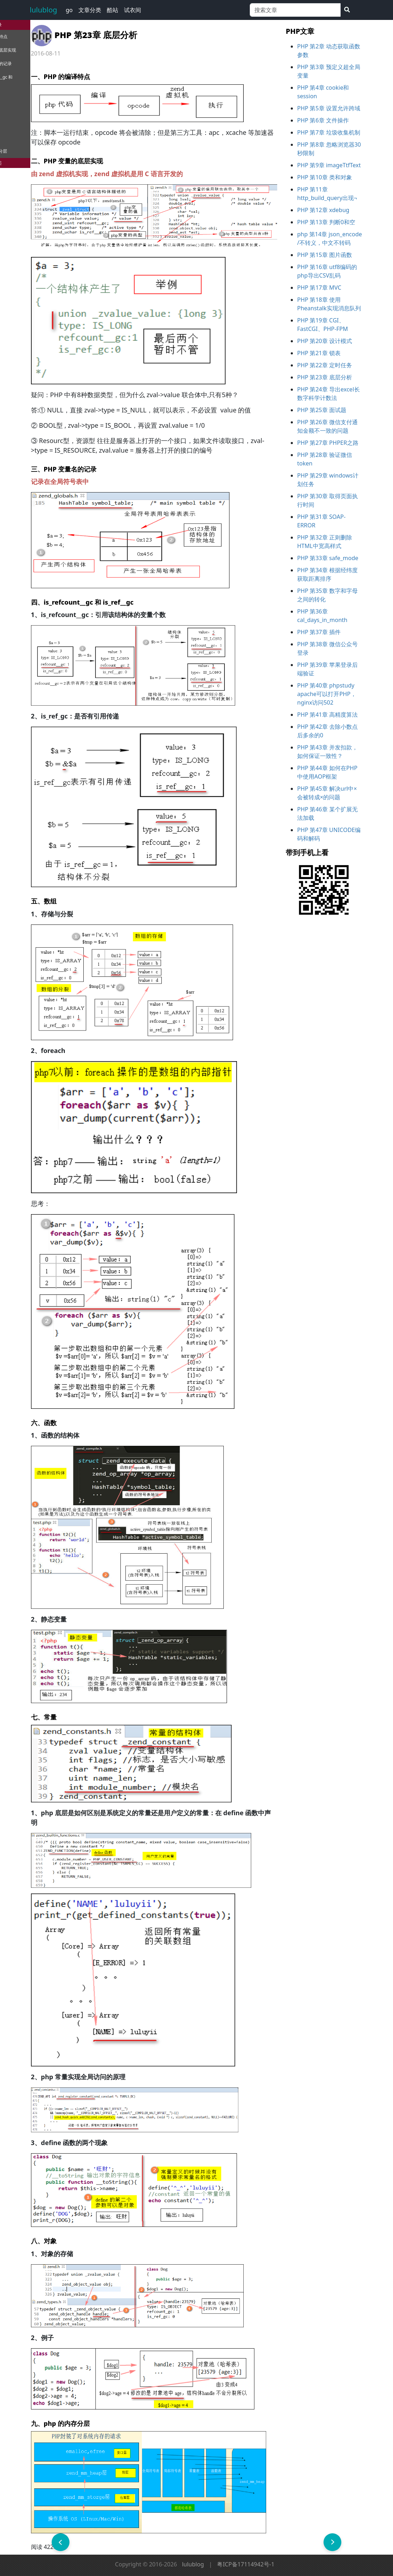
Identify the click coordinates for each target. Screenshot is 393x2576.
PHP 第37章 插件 (319, 632)
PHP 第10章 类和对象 (324, 177)
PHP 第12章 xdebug (323, 210)
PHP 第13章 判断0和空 (326, 222)
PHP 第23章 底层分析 (324, 377)
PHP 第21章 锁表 (319, 353)
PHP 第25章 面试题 (321, 410)
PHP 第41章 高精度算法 (327, 714)
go (69, 10)
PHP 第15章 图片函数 (324, 255)
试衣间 (132, 10)
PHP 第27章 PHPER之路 (327, 443)
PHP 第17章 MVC (319, 287)
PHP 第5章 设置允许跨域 (328, 108)
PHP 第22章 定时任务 (324, 365)
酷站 (112, 10)
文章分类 (89, 10)
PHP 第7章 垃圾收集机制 (328, 132)
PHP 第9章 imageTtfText (329, 165)
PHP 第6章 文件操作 (323, 120)
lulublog (43, 10)
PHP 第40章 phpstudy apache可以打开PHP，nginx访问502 (326, 693)
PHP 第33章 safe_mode (327, 558)
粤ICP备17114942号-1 (245, 2564)
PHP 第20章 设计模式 (324, 341)
